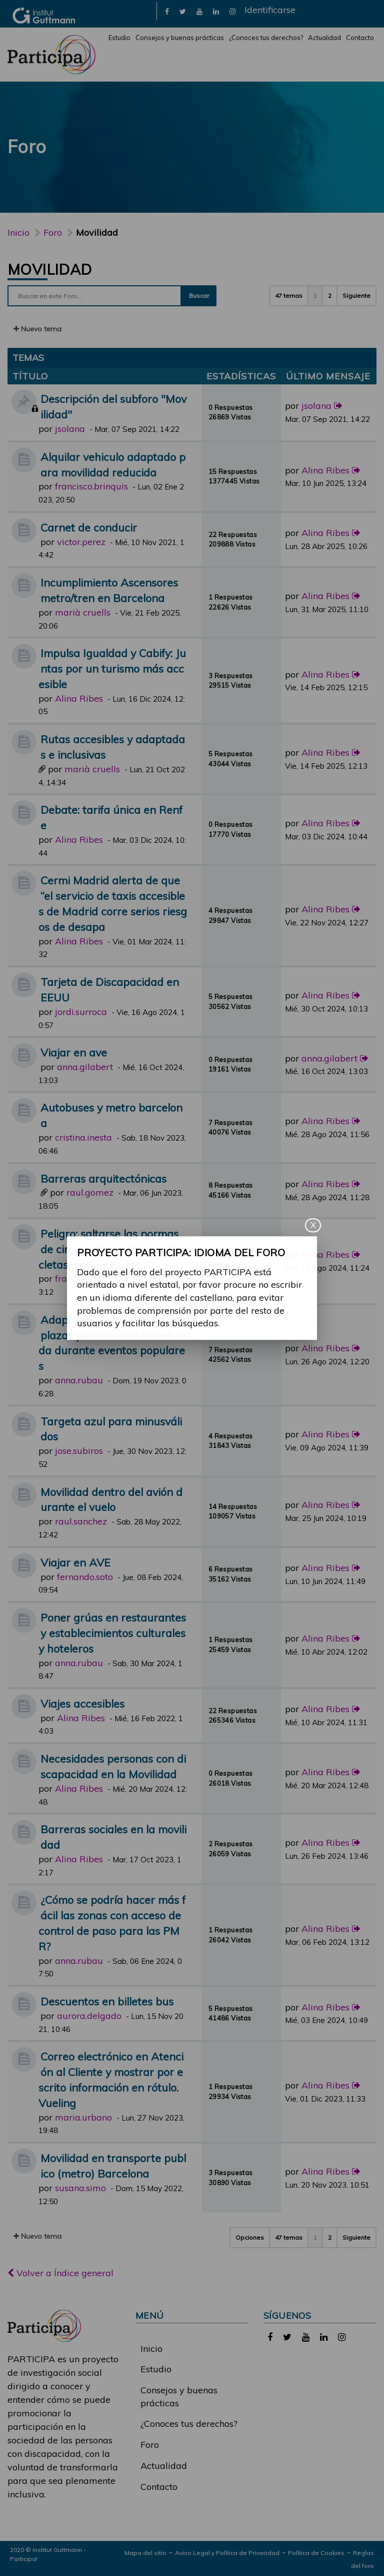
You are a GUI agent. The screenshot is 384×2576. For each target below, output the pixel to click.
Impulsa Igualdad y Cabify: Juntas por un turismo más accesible (112, 668)
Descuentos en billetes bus (107, 2001)
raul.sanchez (81, 1521)
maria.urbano (83, 2117)
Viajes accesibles (82, 1703)
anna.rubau (79, 1380)
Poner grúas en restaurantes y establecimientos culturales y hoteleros (112, 1633)
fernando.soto (85, 1577)
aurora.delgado (89, 2015)
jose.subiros (79, 1450)
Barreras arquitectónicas (103, 1178)
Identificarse (270, 10)
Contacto (360, 38)
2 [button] (330, 295)
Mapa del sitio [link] (145, 2552)
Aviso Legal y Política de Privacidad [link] (227, 2552)
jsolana (70, 428)
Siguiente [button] (356, 295)
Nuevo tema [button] (38, 328)
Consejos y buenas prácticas (180, 38)
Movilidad (50, 269)
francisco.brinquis (91, 486)
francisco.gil (79, 1278)
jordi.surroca (81, 1011)
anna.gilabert (85, 1067)
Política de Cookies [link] (316, 2552)
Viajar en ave (73, 1052)
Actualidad (324, 38)
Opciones (250, 2237)
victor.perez (81, 542)
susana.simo (80, 2188)
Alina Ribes (326, 470)
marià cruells (82, 612)
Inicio (19, 232)
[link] (167, 11)
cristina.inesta (83, 1137)
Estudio (119, 38)
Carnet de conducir (88, 527)
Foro (149, 2444)
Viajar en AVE (75, 1562)
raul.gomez (90, 1192)
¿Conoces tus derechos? (266, 38)
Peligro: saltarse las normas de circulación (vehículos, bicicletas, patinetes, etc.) (111, 1249)
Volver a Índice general (61, 2273)
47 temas (288, 295)
